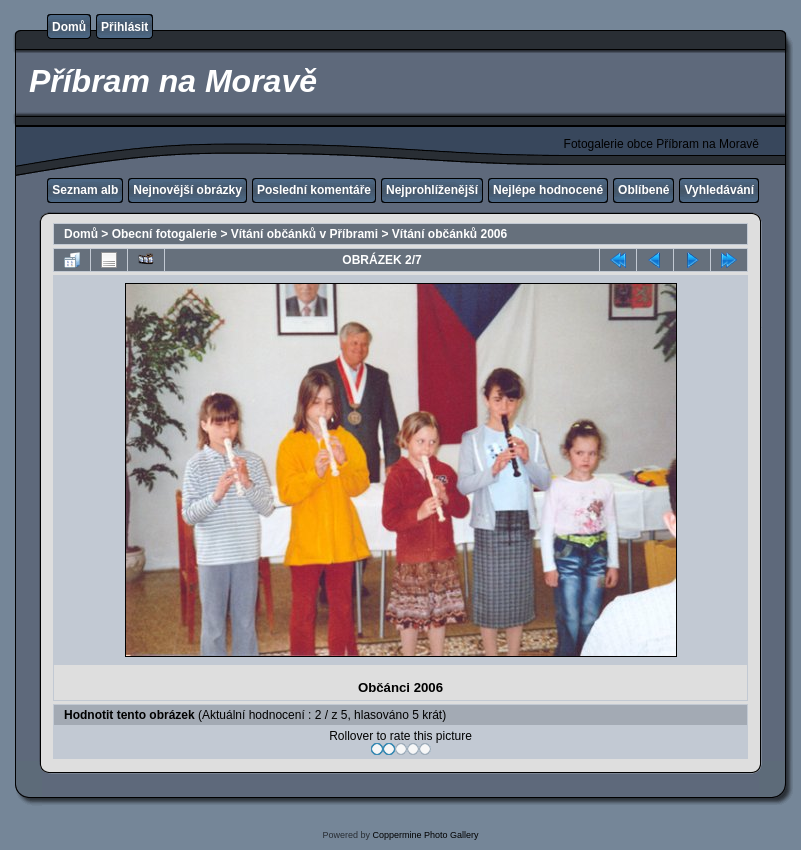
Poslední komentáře (314, 190)
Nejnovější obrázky (187, 190)
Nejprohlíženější (432, 190)
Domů (69, 27)
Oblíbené (643, 190)
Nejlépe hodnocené (548, 190)
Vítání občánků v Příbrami (304, 234)
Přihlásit (124, 27)
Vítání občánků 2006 (449, 234)
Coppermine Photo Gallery (425, 835)
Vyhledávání (719, 190)
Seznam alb (85, 190)
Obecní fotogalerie (164, 234)
